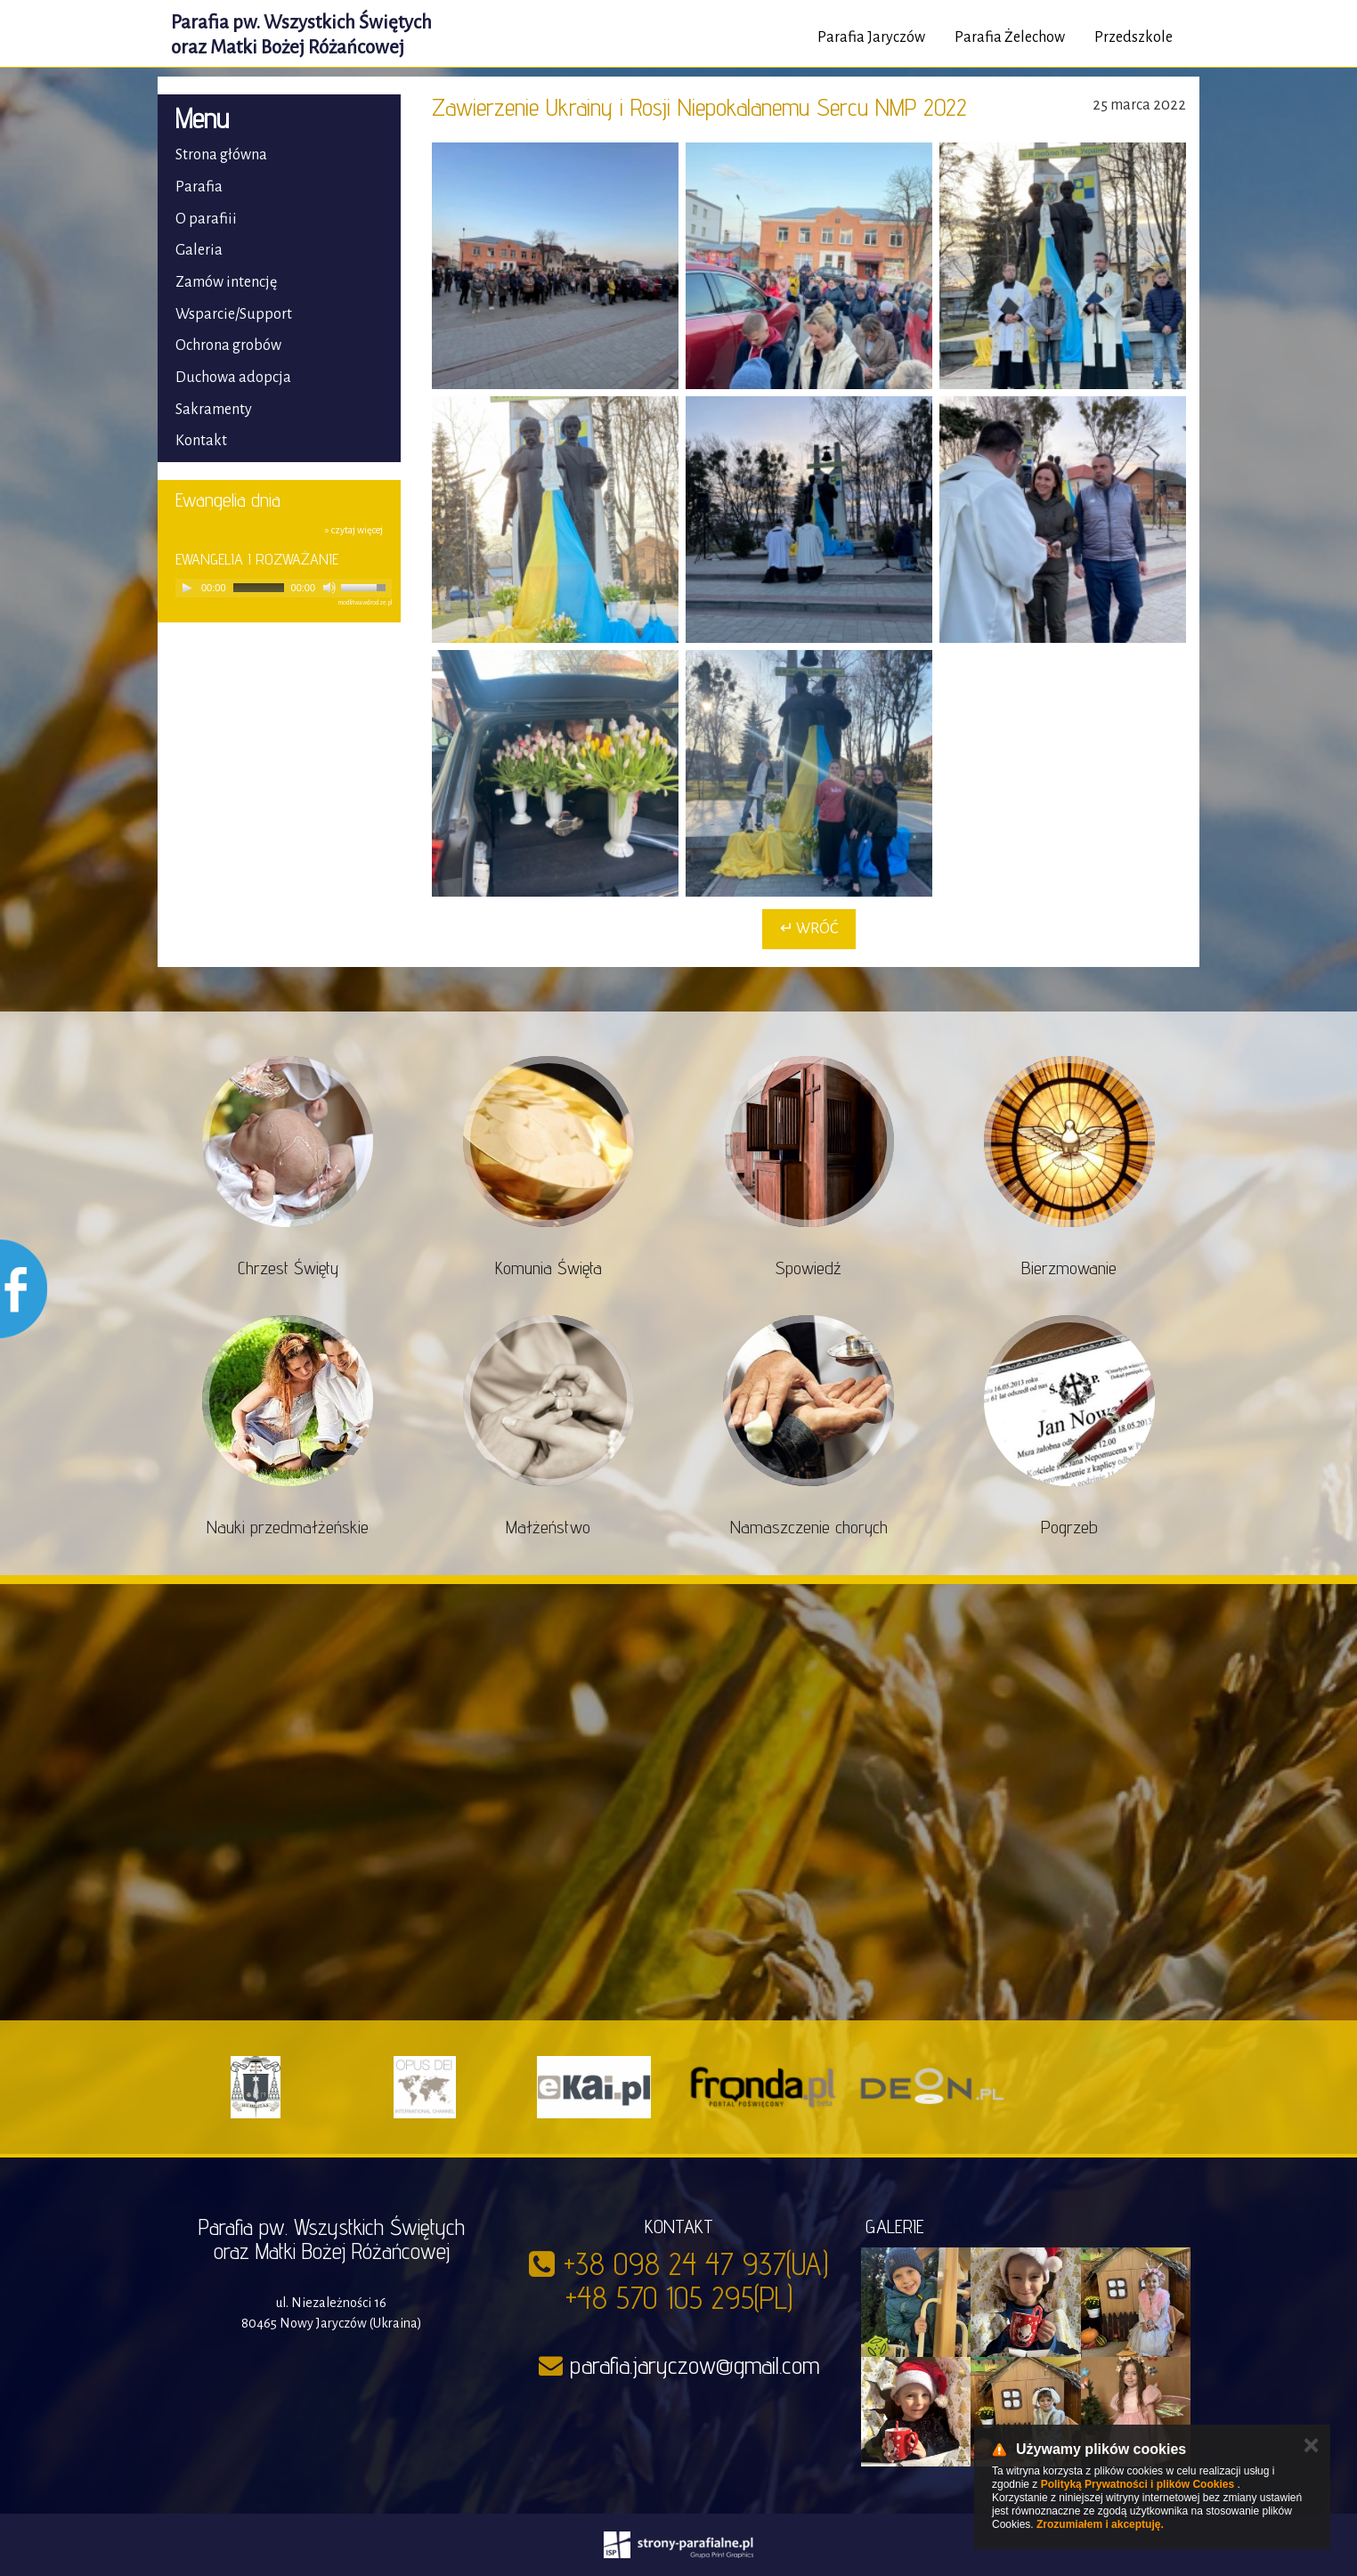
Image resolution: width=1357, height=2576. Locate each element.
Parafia (199, 187)
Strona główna (221, 155)
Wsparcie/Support (233, 314)
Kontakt (201, 441)
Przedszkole (1133, 37)
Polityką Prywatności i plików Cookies (1137, 2484)
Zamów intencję (226, 282)
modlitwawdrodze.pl (365, 602)
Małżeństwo (548, 1527)
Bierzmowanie (1069, 1268)
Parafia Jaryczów (871, 37)
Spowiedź (808, 1268)
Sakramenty (213, 410)
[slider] (258, 587)
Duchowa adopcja (233, 378)
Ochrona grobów (228, 345)
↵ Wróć (809, 929)
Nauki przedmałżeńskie (288, 1527)
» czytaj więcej (354, 529)
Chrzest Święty (288, 1268)
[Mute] (329, 588)
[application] (283, 588)
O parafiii (206, 219)
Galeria (199, 250)
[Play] (187, 588)
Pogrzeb (1069, 1527)
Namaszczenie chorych (809, 1527)
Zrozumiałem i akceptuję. (1100, 2524)
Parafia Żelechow (1010, 37)
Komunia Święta (548, 1268)
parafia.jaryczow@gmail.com (694, 2365)
